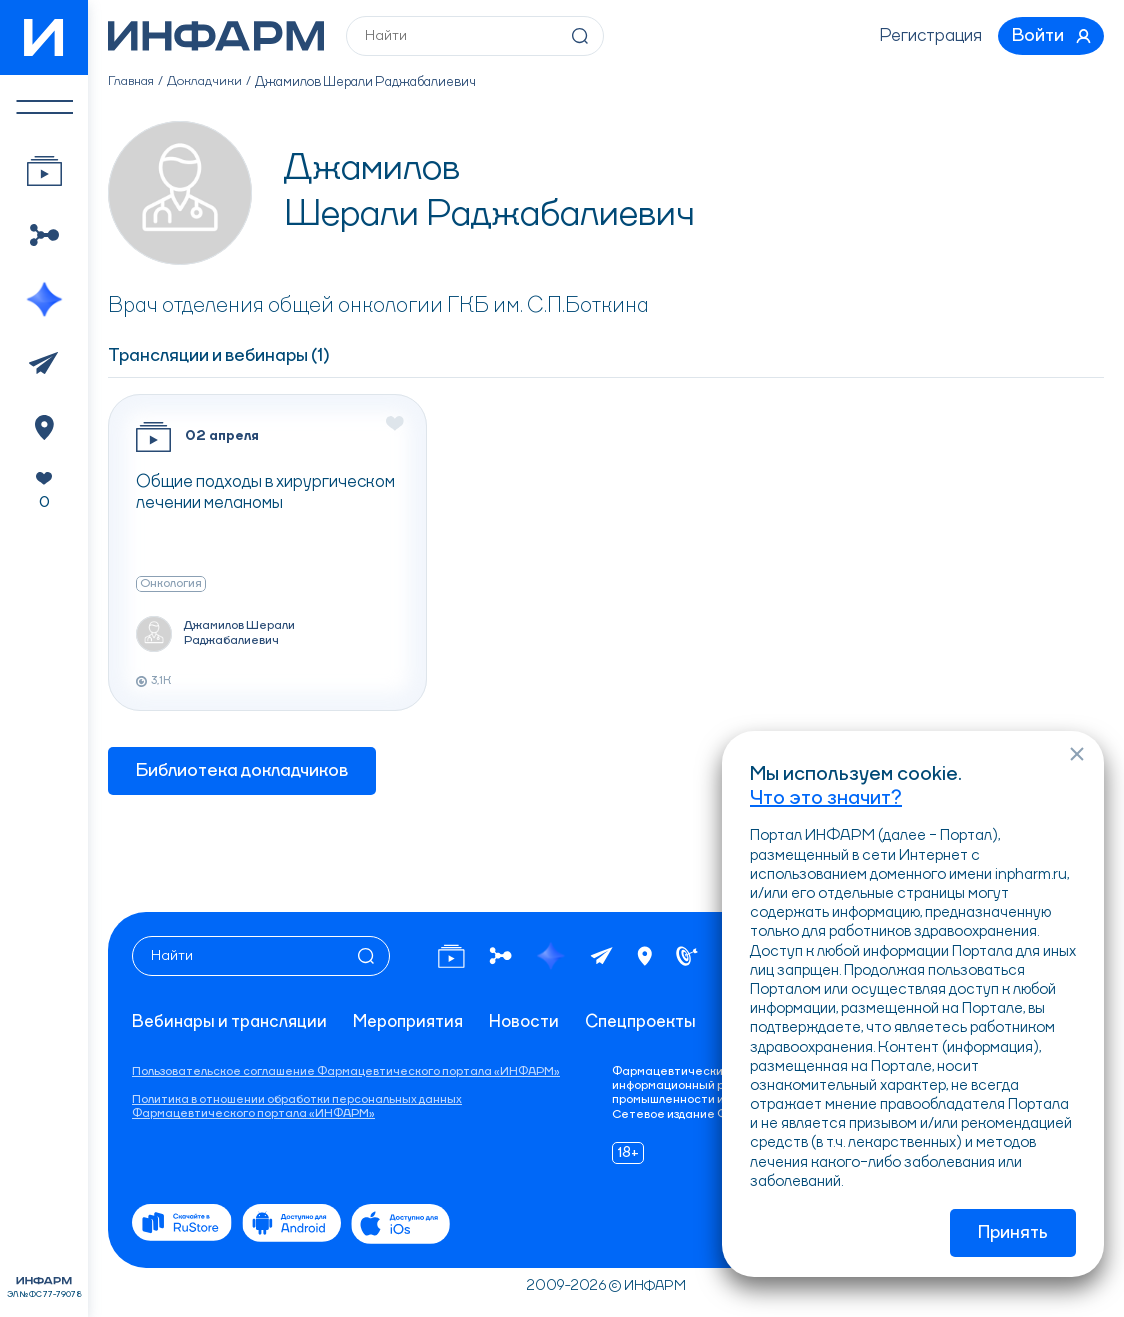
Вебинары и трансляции (232, 993)
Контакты (173, 1022)
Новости (537, 993)
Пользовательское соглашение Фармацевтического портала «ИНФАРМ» (346, 1072)
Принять (1013, 1233)
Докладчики (207, 86)
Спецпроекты (657, 993)
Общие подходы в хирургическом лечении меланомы (265, 497)
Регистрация (921, 38)
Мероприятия (417, 993)
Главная (132, 86)
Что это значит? (826, 796)
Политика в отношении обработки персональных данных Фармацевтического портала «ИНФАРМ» (297, 1107)
